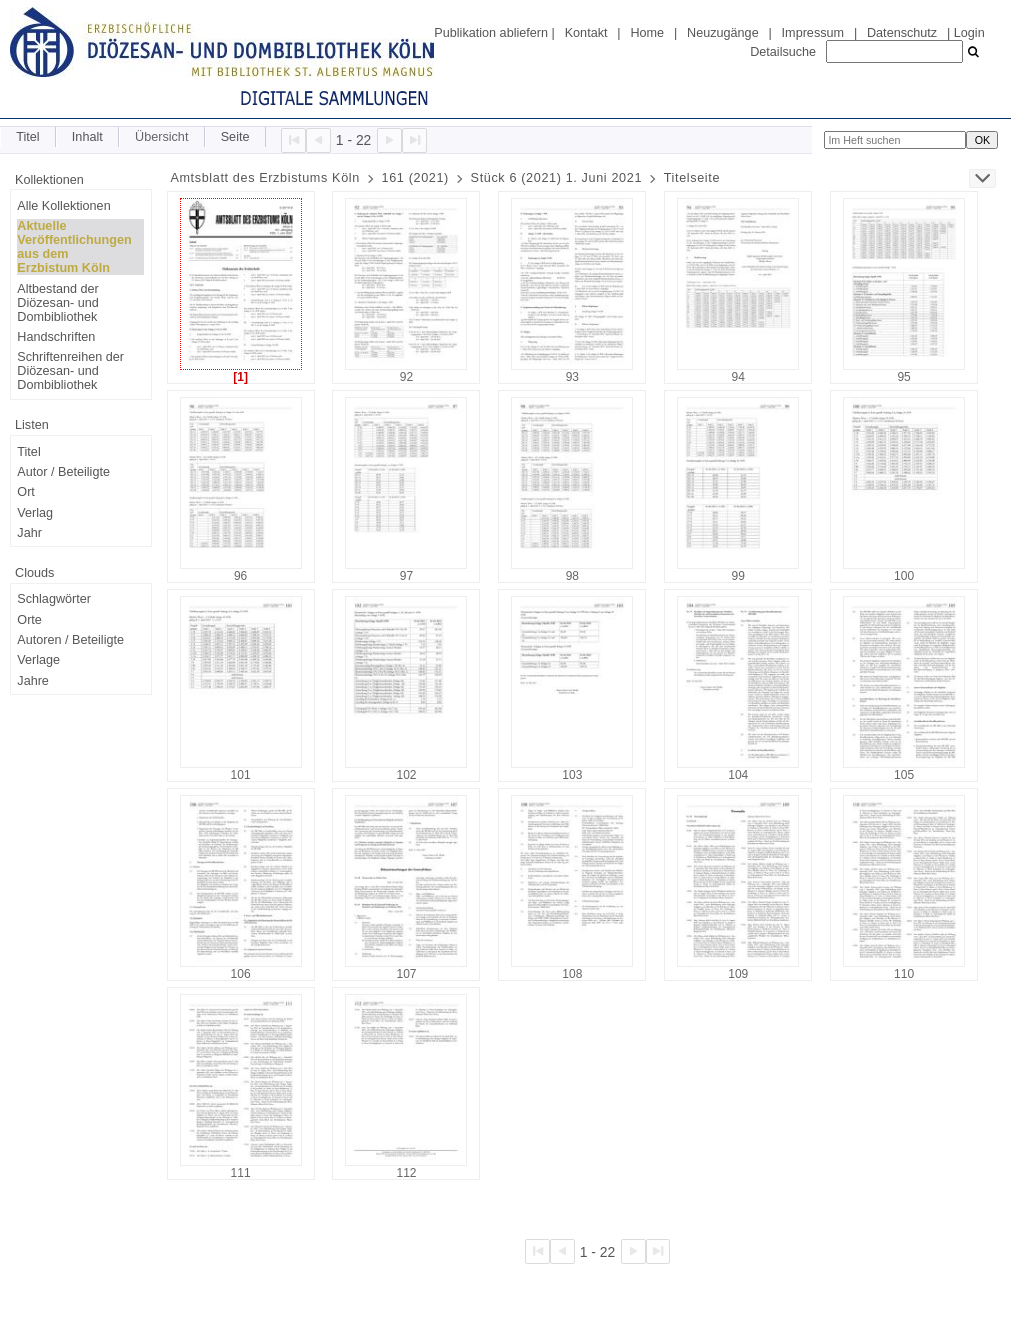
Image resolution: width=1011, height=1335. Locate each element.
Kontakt (586, 33)
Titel (27, 137)
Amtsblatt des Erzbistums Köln (265, 178)
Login (969, 33)
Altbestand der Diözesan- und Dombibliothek (57, 303)
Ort (26, 492)
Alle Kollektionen (63, 206)
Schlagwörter (54, 599)
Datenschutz (902, 33)
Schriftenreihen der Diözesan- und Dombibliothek (70, 371)
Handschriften (56, 337)
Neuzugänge (723, 33)
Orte (29, 620)
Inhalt (87, 137)
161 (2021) (415, 178)
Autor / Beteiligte (63, 472)
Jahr (29, 533)
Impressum (813, 33)
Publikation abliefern (491, 33)
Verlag (35, 513)
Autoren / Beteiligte (70, 640)
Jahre (33, 681)
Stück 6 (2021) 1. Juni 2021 (556, 178)
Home (647, 33)
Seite (235, 137)
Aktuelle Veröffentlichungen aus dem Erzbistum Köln (74, 247)
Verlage (38, 660)
